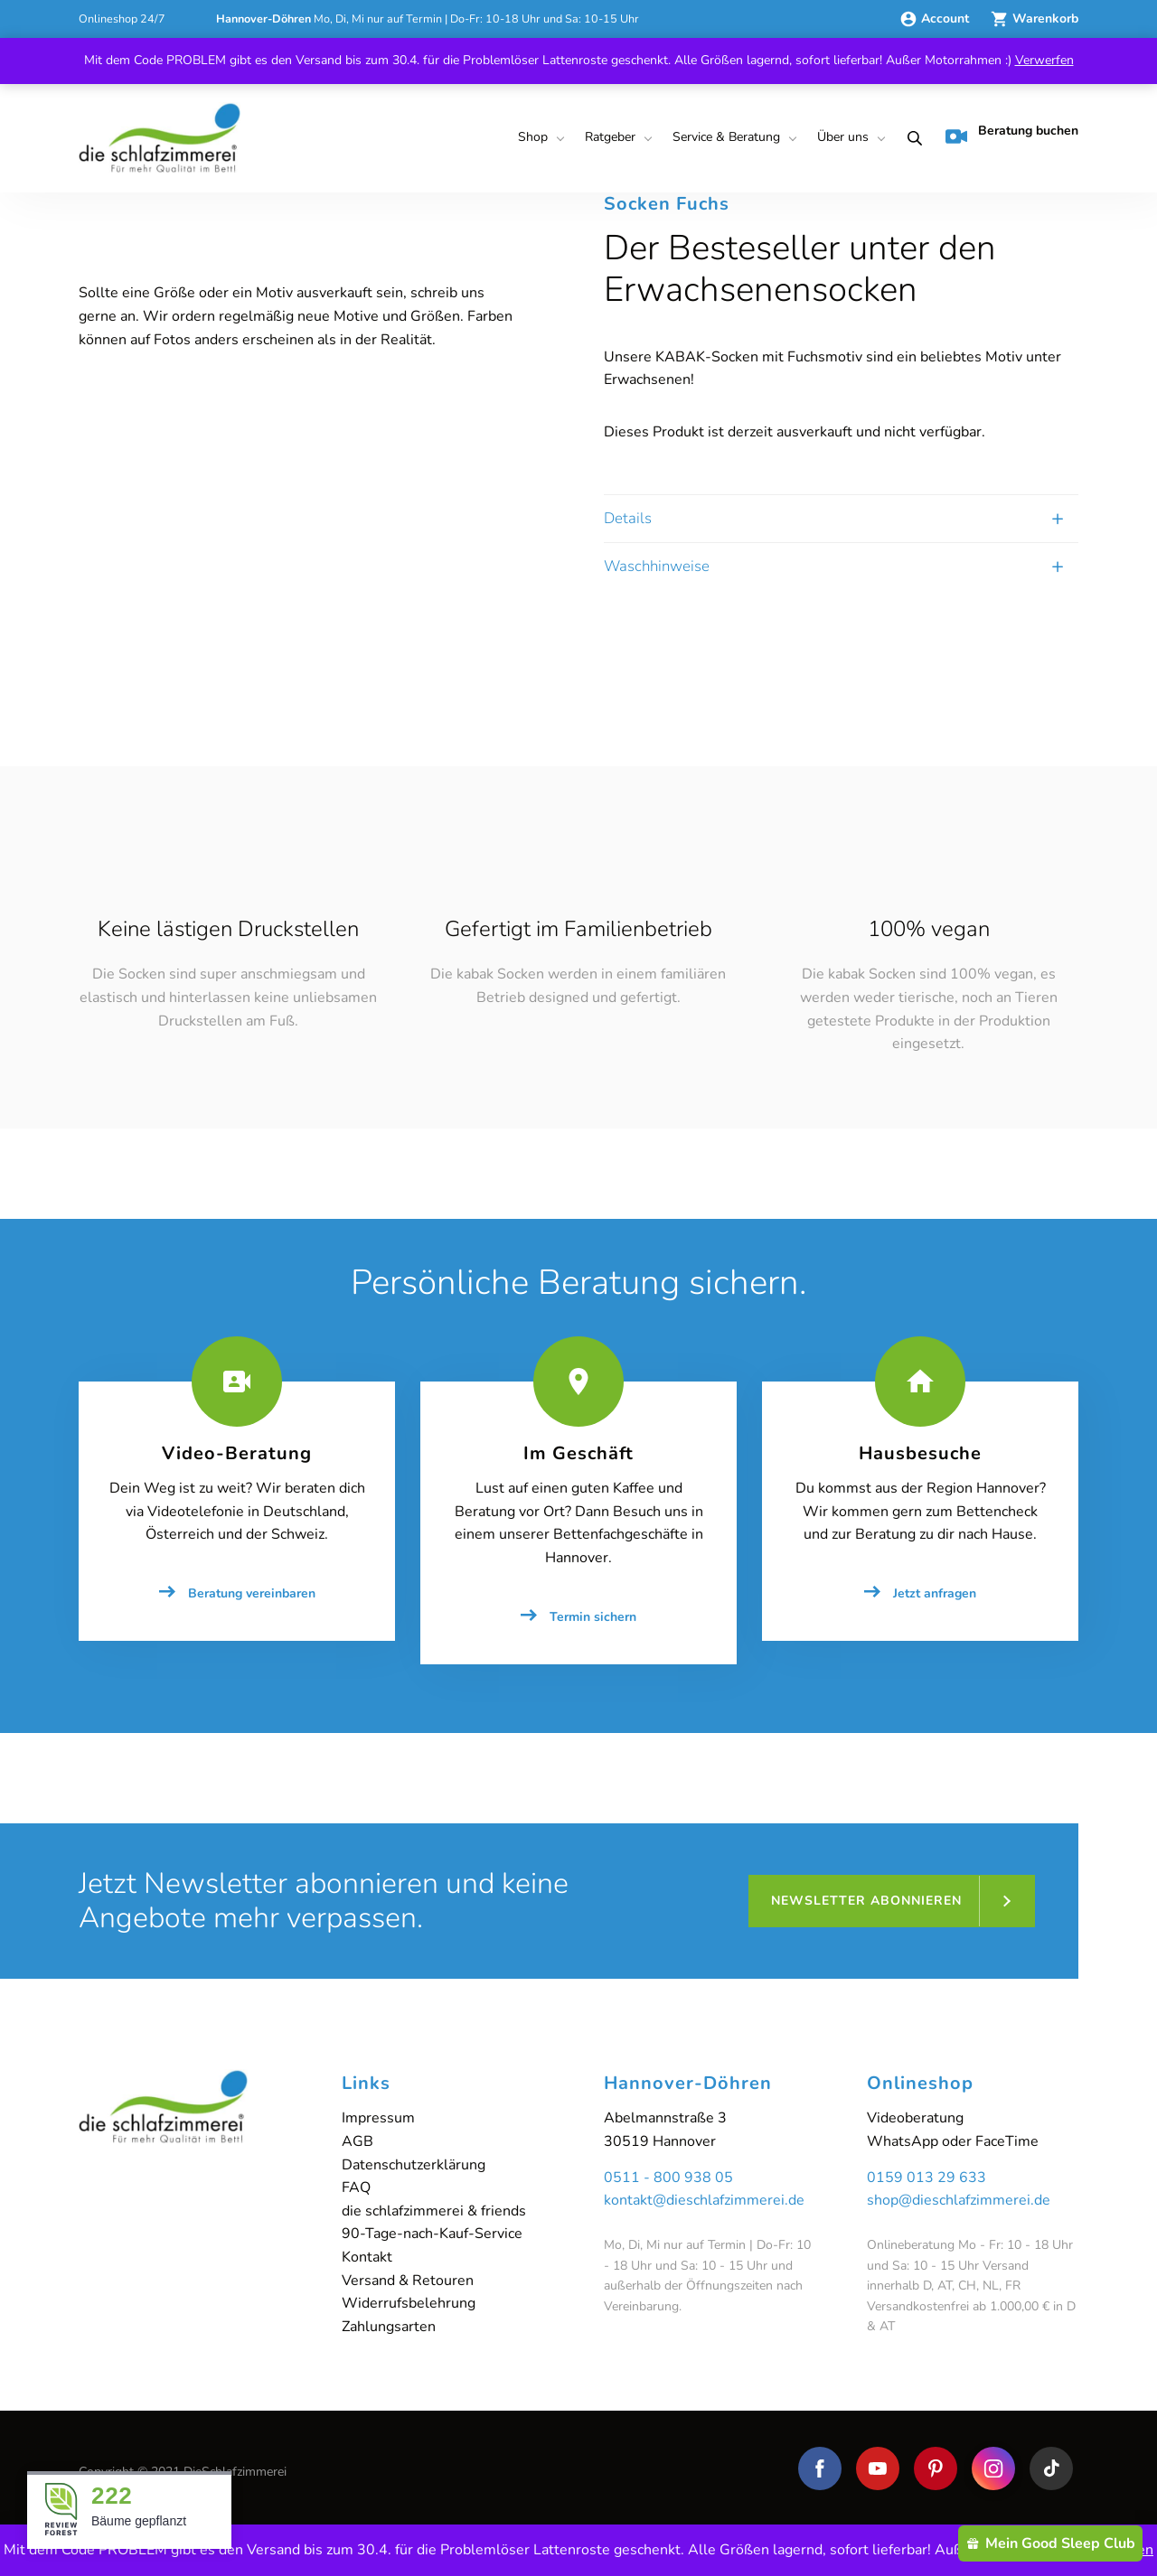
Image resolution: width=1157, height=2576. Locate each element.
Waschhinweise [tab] (657, 566)
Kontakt (367, 2257)
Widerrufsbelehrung (408, 2303)
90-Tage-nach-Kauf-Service (432, 2233)
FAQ (356, 2187)
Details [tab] (628, 518)
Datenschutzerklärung (413, 2165)
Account (936, 18)
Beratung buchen (1011, 134)
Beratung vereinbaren (251, 1593)
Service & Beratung (726, 136)
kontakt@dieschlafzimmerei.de (704, 2200)
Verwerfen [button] (1044, 60)
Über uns (843, 136)
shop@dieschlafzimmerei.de (958, 2200)
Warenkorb (1034, 18)
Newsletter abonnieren (866, 1900)
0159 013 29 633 (926, 2177)
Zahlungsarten (389, 2327)
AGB (357, 2141)
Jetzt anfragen (934, 1593)
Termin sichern (593, 1616)
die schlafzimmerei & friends (434, 2211)
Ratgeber (610, 136)
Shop (533, 136)
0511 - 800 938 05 (668, 2177)
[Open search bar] (911, 138)
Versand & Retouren (408, 2280)
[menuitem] (538, 138)
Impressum (378, 2118)
